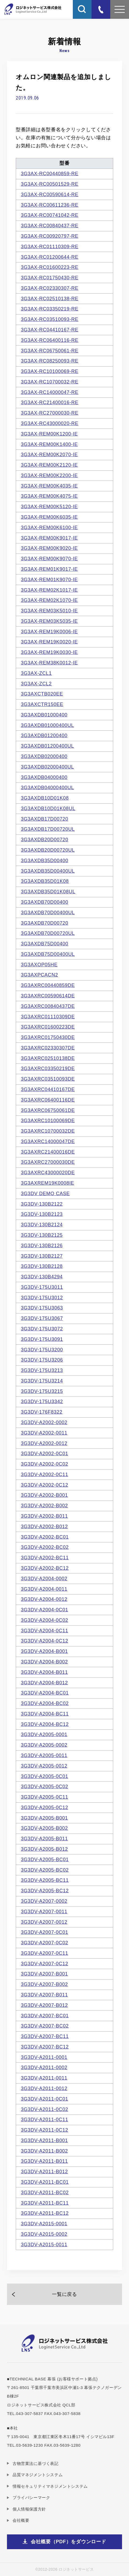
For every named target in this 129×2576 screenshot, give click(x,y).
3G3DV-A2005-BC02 (45, 1870)
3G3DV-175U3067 (42, 1318)
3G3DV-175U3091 (42, 1339)
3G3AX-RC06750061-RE (49, 350)
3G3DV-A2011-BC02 (45, 2192)
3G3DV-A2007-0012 (44, 1922)
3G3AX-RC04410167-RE (49, 329)
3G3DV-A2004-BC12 (45, 1724)
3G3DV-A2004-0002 (44, 1578)
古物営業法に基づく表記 (36, 2463)
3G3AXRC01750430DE (48, 1037)
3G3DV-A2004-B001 (44, 1651)
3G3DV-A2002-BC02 (45, 1547)
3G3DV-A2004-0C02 (44, 1620)
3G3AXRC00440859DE (48, 985)
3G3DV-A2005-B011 (44, 1838)
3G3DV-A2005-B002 (44, 1828)
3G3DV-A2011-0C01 (44, 2099)
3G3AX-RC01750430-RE (49, 277)
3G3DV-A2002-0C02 (44, 1464)
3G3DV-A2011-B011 (44, 2161)
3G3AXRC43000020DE (48, 1172)
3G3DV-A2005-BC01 (45, 1859)
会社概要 (21, 2520)
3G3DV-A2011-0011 (44, 2078)
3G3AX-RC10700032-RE (49, 382)
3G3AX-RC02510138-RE (49, 298)
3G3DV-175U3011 (42, 1287)
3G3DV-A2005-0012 (44, 1766)
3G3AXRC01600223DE (48, 1027)
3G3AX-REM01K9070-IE (49, 579)
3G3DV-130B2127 (42, 1256)
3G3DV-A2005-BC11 (45, 1880)
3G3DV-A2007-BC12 (45, 2047)
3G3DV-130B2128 (42, 1266)
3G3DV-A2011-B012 (44, 2171)
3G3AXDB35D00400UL (48, 871)
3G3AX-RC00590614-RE (49, 194)
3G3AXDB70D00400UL (48, 912)
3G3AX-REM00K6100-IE (49, 527)
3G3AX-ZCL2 (36, 683)
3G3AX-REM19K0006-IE (49, 631)
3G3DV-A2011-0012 (44, 2088)
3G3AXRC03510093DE (48, 1079)
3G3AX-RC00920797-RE (49, 236)
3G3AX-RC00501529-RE (49, 184)
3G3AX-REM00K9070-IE (49, 558)
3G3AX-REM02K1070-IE (49, 600)
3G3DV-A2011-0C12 (44, 2130)
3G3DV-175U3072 (42, 1328)
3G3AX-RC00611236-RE (49, 205)
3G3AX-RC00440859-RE (49, 173)
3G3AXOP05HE (39, 964)
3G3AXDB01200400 (44, 735)
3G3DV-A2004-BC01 (45, 1693)
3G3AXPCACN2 (39, 975)
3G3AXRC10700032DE (48, 1131)
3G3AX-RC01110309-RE (49, 246)
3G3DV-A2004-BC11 (45, 1714)
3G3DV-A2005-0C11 (44, 1797)
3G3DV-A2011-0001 (44, 2057)
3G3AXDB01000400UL (47, 725)
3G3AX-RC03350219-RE (49, 309)
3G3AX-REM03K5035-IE (49, 621)
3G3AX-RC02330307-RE (49, 288)
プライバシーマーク (31, 2497)
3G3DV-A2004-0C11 (44, 1630)
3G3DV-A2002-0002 (44, 1422)
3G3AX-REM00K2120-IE (49, 465)
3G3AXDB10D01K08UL (48, 808)
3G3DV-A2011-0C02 (44, 2109)
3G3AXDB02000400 (44, 756)
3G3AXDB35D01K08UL (48, 891)
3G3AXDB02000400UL (47, 767)
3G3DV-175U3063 (42, 1308)
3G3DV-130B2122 (42, 1204)
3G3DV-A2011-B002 (44, 2151)
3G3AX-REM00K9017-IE (49, 538)
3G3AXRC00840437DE (48, 1006)
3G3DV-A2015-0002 (44, 2234)
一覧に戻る (64, 2294)
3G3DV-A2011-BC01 (45, 2182)
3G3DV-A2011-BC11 (45, 2203)
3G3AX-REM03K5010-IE (49, 610)
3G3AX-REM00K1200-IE (49, 434)
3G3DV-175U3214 (42, 1381)
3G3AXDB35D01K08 (45, 881)
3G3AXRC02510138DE (48, 1058)
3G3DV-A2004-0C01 (44, 1609)
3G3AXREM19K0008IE (47, 1183)
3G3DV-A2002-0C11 (44, 1474)
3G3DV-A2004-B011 (44, 1672)
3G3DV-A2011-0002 (44, 2067)
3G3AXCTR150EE (42, 704)
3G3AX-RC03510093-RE (49, 319)
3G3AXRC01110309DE (48, 1016)
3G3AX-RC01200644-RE (49, 257)
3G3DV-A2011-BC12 (45, 2213)
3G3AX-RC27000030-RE (49, 413)
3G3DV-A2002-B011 (44, 1516)
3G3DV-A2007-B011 (44, 1994)
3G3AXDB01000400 (44, 715)
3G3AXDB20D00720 (44, 839)
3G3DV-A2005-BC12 (45, 1890)
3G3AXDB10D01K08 (45, 798)
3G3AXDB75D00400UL (48, 954)
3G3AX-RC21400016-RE (49, 402)
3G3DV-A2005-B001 (44, 1818)
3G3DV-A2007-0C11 (44, 1953)
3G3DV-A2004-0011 (44, 1589)
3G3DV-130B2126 (42, 1245)
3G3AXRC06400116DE (48, 1100)
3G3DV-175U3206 (42, 1360)
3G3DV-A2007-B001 (44, 1974)
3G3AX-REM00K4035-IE (49, 486)
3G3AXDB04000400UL (47, 787)
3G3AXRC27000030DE (48, 1162)
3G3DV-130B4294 (42, 1276)
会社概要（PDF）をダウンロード (68, 2541)
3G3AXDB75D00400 (44, 943)
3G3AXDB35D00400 (44, 860)
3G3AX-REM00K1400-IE (49, 444)
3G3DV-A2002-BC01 (45, 1537)
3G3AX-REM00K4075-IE (49, 496)
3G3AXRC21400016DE (48, 1152)
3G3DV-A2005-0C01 (44, 1776)
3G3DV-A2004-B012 (44, 1682)
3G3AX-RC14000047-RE (49, 392)
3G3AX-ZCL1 (36, 673)
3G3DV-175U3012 (42, 1297)
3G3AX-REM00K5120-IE (49, 506)
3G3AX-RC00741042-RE (49, 215)
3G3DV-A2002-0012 (44, 1443)
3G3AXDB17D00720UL (48, 829)
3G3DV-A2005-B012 (44, 1849)
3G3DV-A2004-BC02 (45, 1703)
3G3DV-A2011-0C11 (44, 2119)
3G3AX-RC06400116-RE (49, 340)
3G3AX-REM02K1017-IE (49, 590)
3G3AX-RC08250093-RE (49, 361)
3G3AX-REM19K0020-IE (49, 642)
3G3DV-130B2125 (42, 1235)
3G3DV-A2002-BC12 (45, 1568)
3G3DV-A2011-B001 (44, 2140)
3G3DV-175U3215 (42, 1391)
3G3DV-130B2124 (42, 1224)
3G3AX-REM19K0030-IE (49, 652)
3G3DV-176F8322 (41, 1412)
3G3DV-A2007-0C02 (44, 1942)
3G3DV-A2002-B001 (44, 1495)
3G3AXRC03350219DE (48, 1068)
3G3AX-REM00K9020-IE (49, 548)
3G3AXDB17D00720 (44, 819)
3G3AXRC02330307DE (48, 1048)
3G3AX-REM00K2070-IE (49, 454)
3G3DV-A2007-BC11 (45, 2036)
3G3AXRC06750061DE (48, 1110)
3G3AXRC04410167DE (48, 1089)
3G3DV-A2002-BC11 (45, 1557)
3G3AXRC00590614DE (48, 995)
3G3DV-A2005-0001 (44, 1734)
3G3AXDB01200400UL (47, 746)
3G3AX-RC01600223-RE (49, 267)
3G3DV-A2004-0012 (44, 1599)
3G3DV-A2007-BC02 (45, 2026)
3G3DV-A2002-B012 (44, 1526)
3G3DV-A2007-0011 (44, 1911)
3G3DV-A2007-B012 (44, 2005)
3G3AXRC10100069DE (48, 1120)
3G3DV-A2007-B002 (44, 1984)
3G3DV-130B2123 (42, 1214)
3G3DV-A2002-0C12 (44, 1485)
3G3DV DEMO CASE (45, 1193)
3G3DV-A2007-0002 (44, 1901)
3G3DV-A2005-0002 (44, 1745)
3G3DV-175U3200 (42, 1349)
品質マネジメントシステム (38, 2474)
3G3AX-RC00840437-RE (49, 225)
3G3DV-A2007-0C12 (44, 1963)
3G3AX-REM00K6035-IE (49, 517)
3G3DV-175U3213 (42, 1370)
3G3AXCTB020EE (42, 694)
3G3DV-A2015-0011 (44, 2244)
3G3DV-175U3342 (42, 1401)
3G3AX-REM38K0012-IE (49, 662)
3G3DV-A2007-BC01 (45, 2015)
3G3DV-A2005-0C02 (44, 1786)
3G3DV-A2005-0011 (44, 1755)
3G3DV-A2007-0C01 (44, 1932)
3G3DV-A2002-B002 (44, 1505)
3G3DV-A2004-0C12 (44, 1641)
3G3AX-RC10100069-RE (49, 371)
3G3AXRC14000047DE (48, 1141)
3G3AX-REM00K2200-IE (49, 475)
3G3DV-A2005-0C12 (44, 1807)
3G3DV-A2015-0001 (44, 2223)
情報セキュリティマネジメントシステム (50, 2486)
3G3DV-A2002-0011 (44, 1433)
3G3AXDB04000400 (44, 777)
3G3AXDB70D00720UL (48, 933)
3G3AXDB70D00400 (44, 902)
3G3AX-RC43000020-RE (49, 423)
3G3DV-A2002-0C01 (44, 1453)
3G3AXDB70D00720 (44, 923)
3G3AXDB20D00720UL (48, 850)
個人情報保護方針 (29, 2509)
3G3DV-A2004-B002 (44, 1661)
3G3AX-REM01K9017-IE (49, 569)
